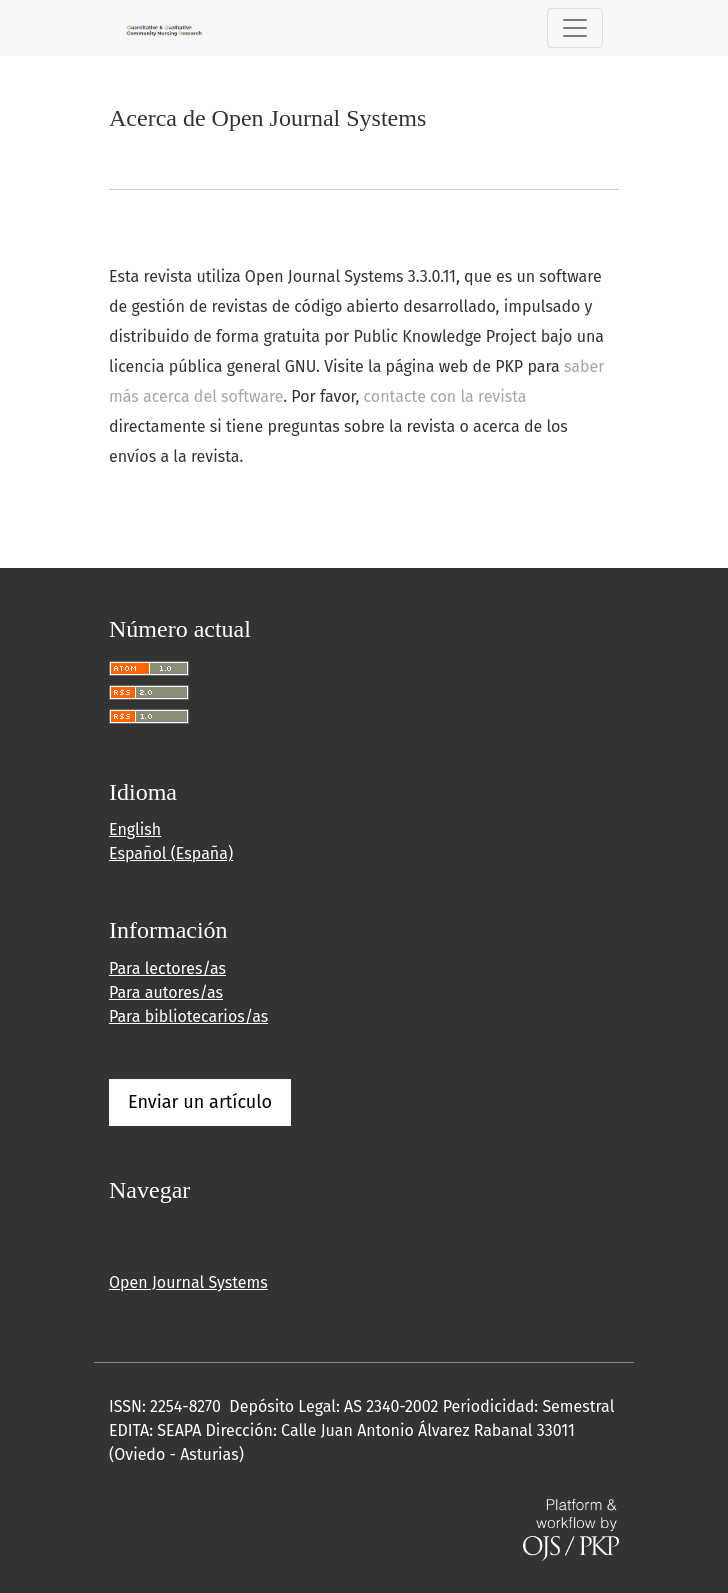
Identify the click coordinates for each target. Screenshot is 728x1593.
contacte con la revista (445, 396)
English (135, 829)
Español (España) (171, 853)
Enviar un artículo (200, 1102)
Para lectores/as (167, 968)
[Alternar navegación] (575, 28)
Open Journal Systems (188, 1282)
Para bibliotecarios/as (188, 1016)
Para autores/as (166, 992)
